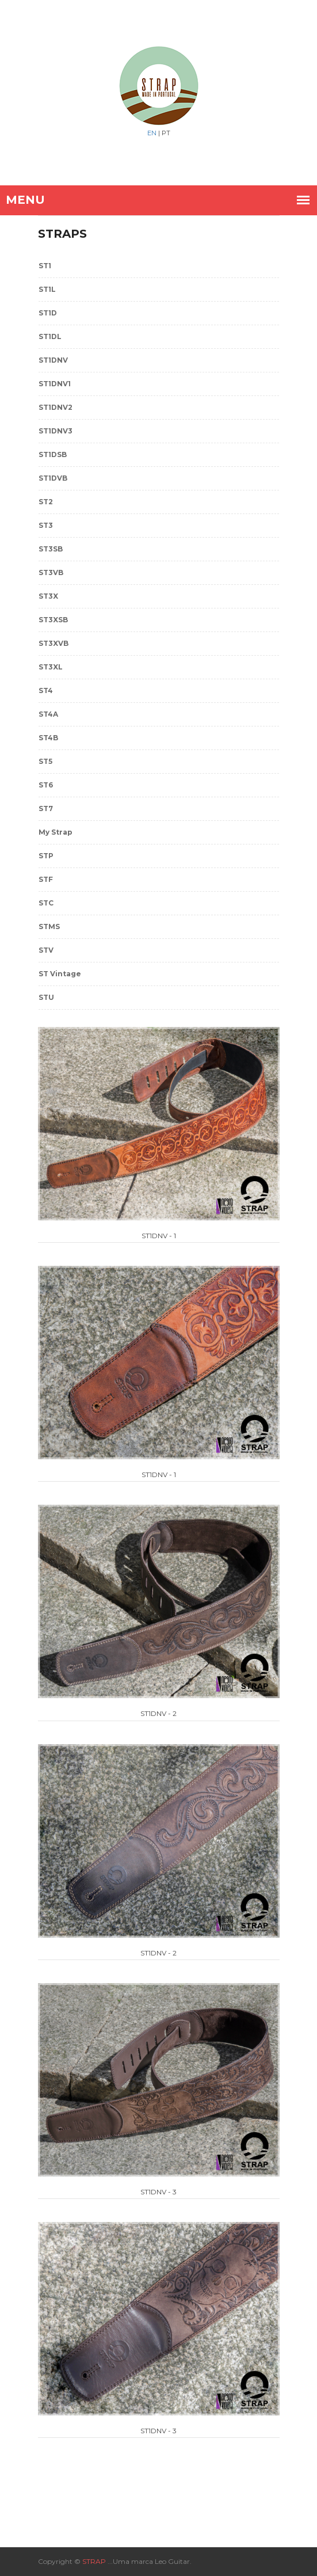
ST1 (45, 265)
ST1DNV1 (55, 383)
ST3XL (51, 667)
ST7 (46, 808)
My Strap (55, 832)
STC (46, 903)
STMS (49, 926)
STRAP (94, 2561)
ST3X (48, 596)
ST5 (45, 761)
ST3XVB (53, 643)
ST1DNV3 (55, 431)
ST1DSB (53, 454)
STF (46, 879)
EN (151, 133)
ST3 (46, 525)
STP (46, 855)
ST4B (48, 737)
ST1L (47, 289)
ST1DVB (53, 478)
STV (46, 950)
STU (46, 997)
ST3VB (51, 572)
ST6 (46, 785)
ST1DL (50, 336)
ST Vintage (60, 973)
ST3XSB (53, 619)
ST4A (48, 714)
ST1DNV (53, 360)
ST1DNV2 (55, 407)
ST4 (46, 690)
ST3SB (51, 549)
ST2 (46, 501)
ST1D (48, 313)
